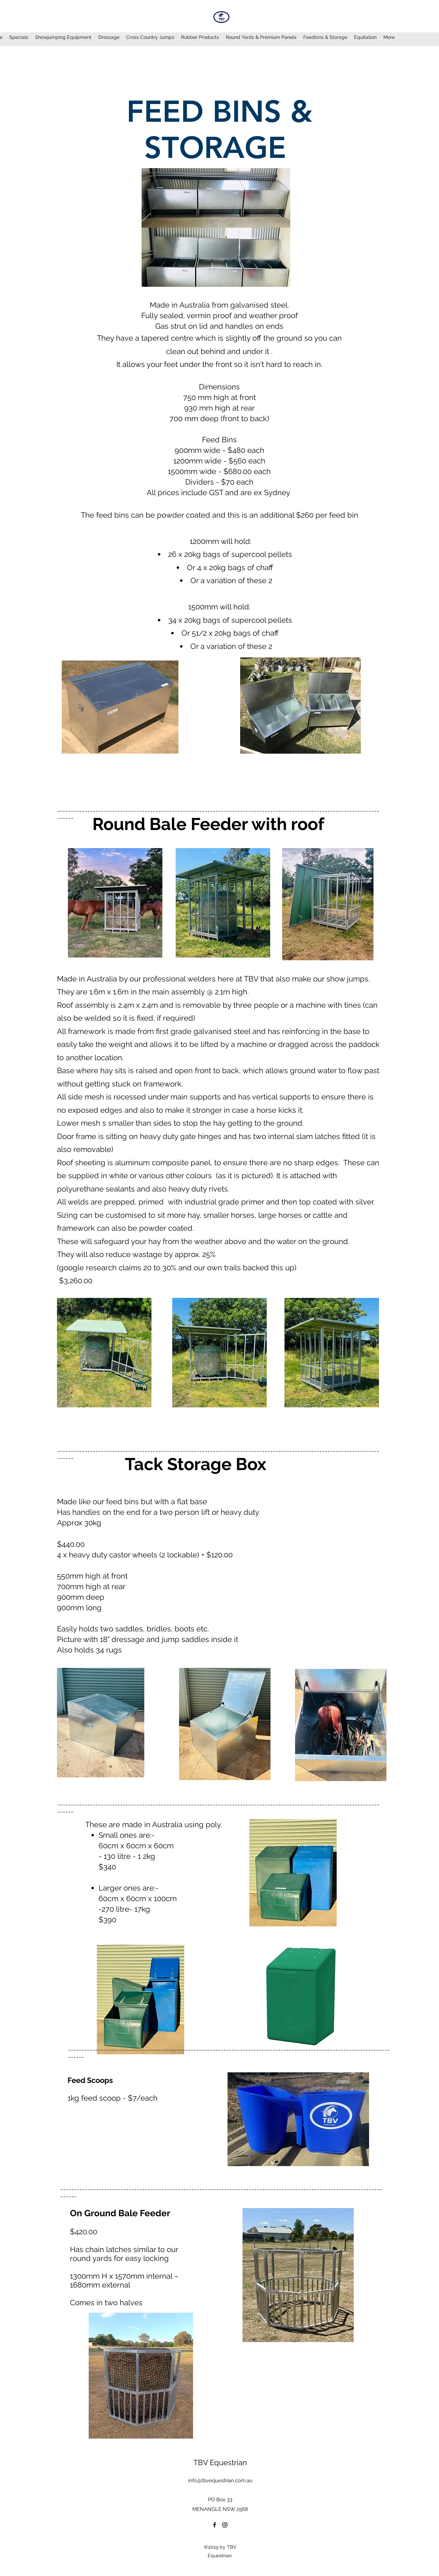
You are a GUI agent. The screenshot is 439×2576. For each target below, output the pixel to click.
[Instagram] (224, 2524)
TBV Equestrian (220, 2462)
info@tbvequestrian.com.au (220, 2480)
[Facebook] (214, 2524)
